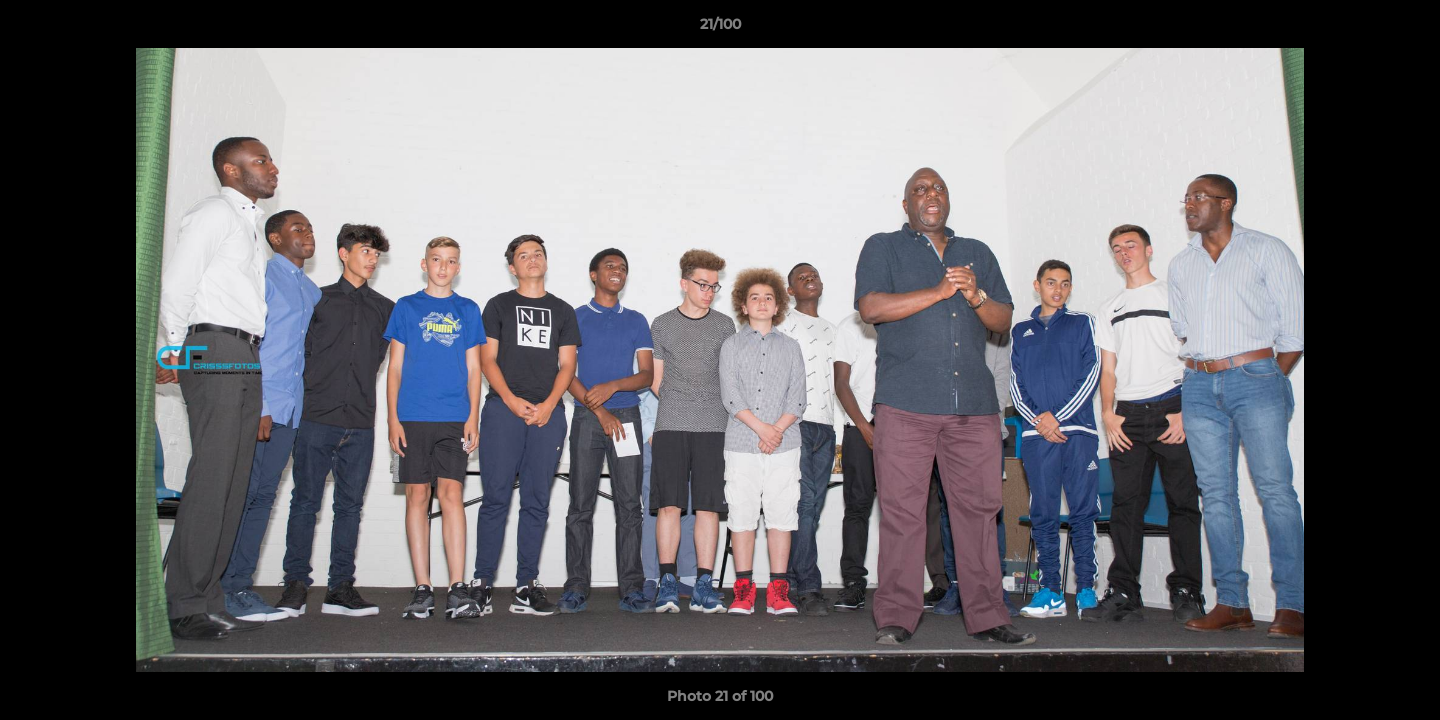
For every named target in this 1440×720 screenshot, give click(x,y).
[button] (1404, 29)
